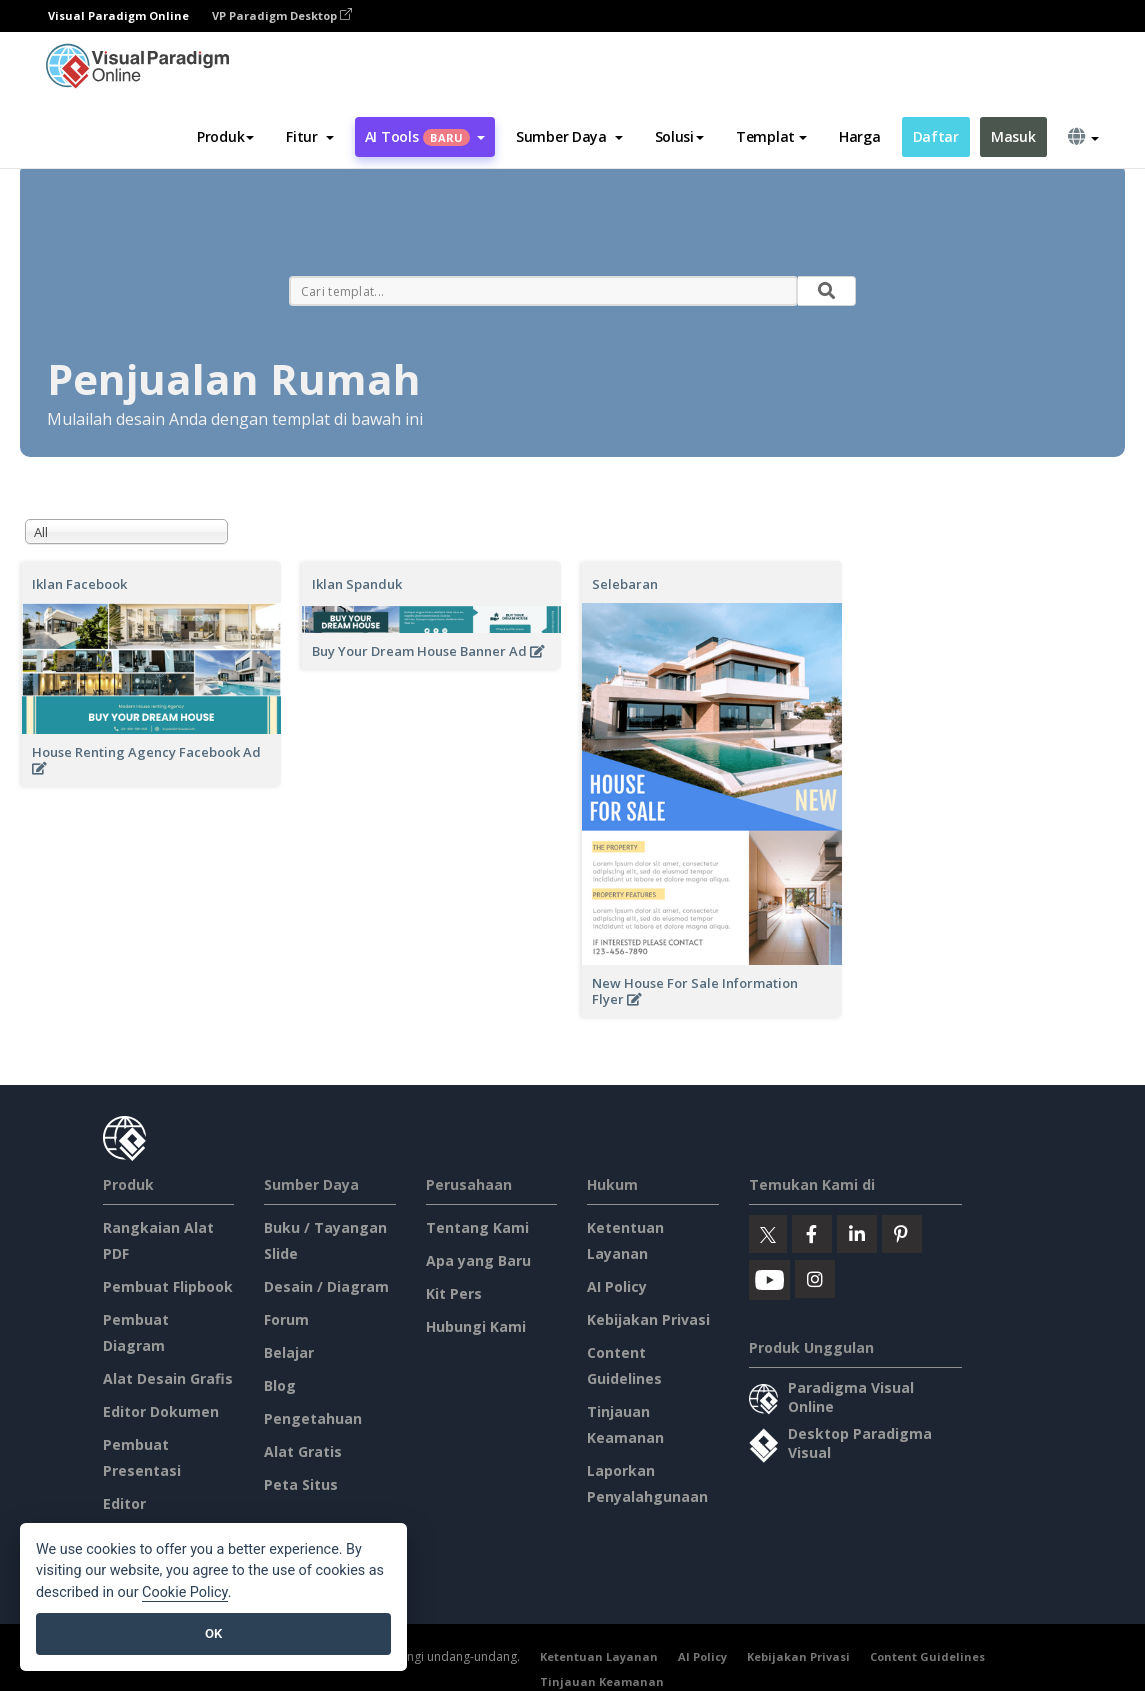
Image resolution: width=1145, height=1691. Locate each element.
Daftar (936, 136)
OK (213, 1633)
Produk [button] (225, 136)
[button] (309, 137)
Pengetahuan (313, 1418)
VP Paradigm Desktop (282, 15)
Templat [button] (771, 136)
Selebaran (625, 584)
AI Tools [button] (425, 136)
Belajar (289, 1352)
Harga (860, 136)
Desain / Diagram (326, 1286)
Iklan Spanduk (357, 584)
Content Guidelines (927, 1656)
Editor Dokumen (161, 1411)
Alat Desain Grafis (168, 1378)
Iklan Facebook (79, 584)
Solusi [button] (679, 136)
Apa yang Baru (478, 1260)
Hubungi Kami (476, 1326)
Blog (280, 1385)
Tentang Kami (477, 1227)
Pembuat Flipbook (168, 1286)
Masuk (1013, 136)
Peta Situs (301, 1484)
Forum (286, 1319)
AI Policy (617, 1286)
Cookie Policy (185, 1592)
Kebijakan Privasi (648, 1319)
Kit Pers (454, 1293)
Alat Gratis (303, 1451)
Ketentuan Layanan (599, 1656)
